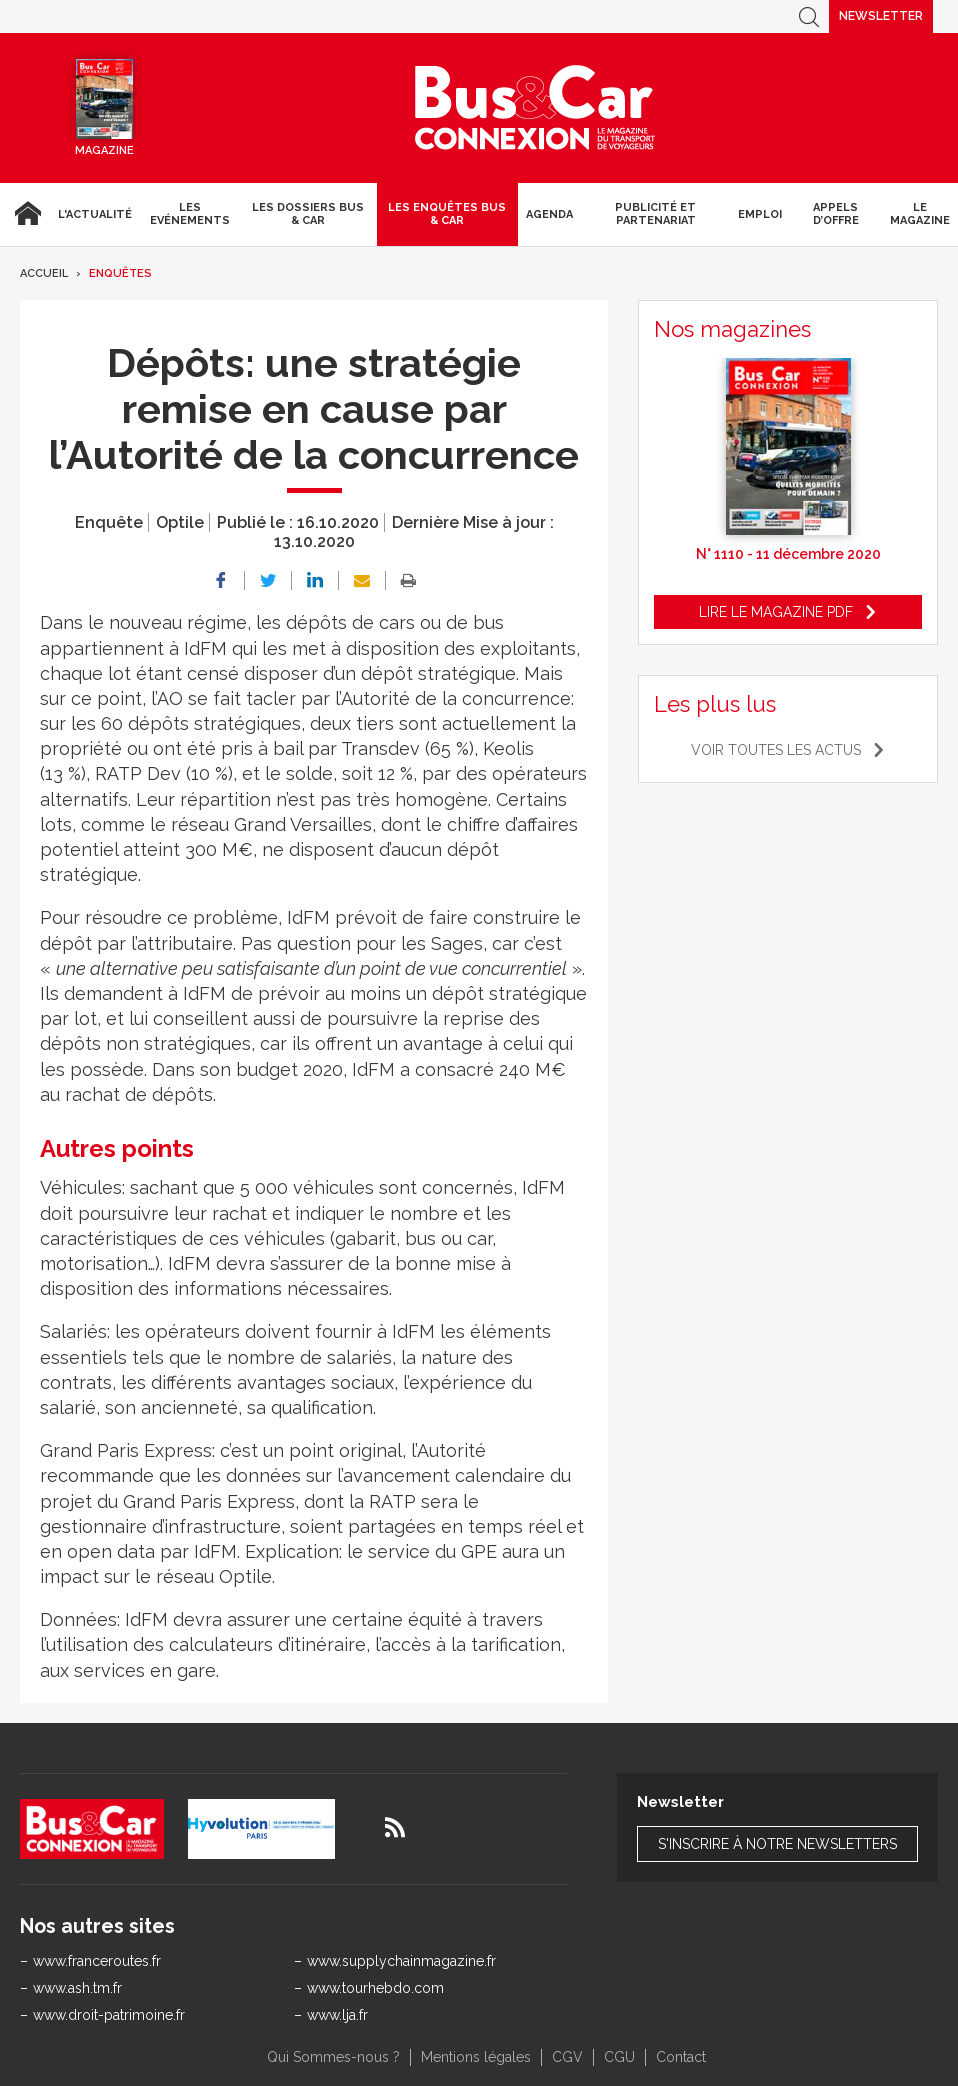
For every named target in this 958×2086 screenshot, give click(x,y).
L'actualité (95, 214)
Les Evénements (190, 214)
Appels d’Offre (836, 214)
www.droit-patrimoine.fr (109, 2015)
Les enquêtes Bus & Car (447, 214)
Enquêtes (120, 273)
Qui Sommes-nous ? (333, 2057)
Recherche (809, 16)
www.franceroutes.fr (97, 1961)
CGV (567, 2057)
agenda (549, 214)
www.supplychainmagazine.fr (401, 1961)
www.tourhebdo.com (375, 1988)
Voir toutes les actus (776, 750)
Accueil (25, 214)
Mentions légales (476, 2057)
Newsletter (881, 16)
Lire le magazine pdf (776, 612)
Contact (681, 2057)
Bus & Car (535, 108)
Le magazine (920, 214)
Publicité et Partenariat (655, 214)
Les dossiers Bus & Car (308, 214)
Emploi (760, 214)
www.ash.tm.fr (77, 1988)
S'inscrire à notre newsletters (777, 1844)
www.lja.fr (337, 2015)
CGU (619, 2057)
